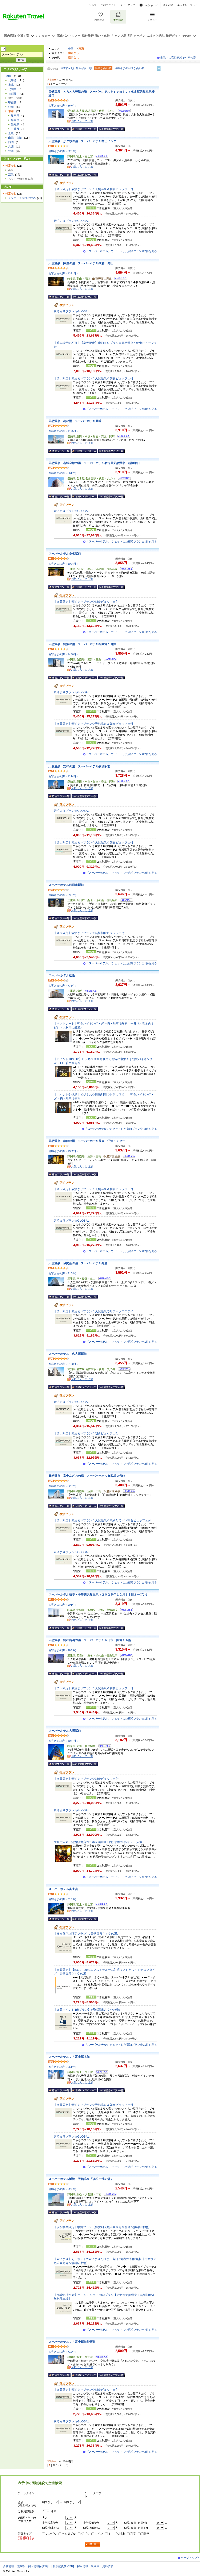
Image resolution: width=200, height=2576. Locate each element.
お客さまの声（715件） (63, 1273)
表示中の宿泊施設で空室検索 (178, 57)
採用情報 (82, 2566)
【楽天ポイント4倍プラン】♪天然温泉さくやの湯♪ (87, 2009)
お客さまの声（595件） (63, 895)
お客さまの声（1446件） (63, 654)
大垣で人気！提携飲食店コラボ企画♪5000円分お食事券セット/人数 (98, 1842)
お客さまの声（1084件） (63, 563)
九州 (11, 146)
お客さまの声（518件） (63, 1899)
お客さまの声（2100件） (63, 1364)
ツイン (99, 2533)
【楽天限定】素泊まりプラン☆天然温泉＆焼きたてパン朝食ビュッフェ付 (102, 1520)
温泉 (11, 174)
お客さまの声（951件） (63, 2066)
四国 (11, 142)
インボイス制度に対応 (22, 198)
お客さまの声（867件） (63, 105)
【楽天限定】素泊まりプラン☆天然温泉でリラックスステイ (93, 1311)
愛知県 (15, 124)
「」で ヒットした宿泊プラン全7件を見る (121, 1877)
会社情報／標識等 (14, 2566)
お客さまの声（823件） (63, 151)
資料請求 (107, 2566)
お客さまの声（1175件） (63, 431)
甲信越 (12, 102)
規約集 (95, 2566)
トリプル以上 (116, 2533)
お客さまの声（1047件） (63, 1740)
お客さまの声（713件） (63, 2351)
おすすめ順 (67, 68)
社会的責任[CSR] (63, 2566)
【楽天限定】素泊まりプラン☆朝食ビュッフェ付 (86, 601)
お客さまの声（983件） (63, 1650)
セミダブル (69, 2533)
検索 (92, 2544)
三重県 (15, 128)
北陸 (11, 106)
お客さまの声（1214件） (63, 776)
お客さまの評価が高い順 (129, 68)
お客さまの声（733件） (63, 985)
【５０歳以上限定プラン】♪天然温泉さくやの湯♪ (86, 1933)
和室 (133, 2533)
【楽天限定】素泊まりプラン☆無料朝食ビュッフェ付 (89, 933)
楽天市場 (168, 5)
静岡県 (15, 120)
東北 (11, 84)
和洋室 (145, 2533)
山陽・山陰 (15, 137)
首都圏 (12, 93)
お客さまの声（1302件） (63, 1151)
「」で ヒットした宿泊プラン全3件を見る (121, 408)
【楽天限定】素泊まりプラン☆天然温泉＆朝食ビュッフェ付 (93, 189)
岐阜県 (15, 115)
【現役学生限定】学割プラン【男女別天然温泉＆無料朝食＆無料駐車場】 (102, 2227)
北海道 (12, 80)
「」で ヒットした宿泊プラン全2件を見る (121, 251)
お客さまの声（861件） (63, 473)
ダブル (85, 2533)
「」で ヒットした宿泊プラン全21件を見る (121, 2044)
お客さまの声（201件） (63, 1604)
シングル (50, 2533)
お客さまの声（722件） (63, 2189)
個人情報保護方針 (39, 2566)
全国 (70, 48)
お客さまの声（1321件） (63, 273)
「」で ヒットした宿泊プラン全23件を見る (121, 1128)
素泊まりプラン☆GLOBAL (71, 220)
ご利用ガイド (108, 5)
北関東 (12, 89)
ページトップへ (190, 2557)
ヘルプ (92, 5)
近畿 (11, 133)
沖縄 (11, 151)
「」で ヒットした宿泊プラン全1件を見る (121, 541)
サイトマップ (127, 5)
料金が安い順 (84, 68)
